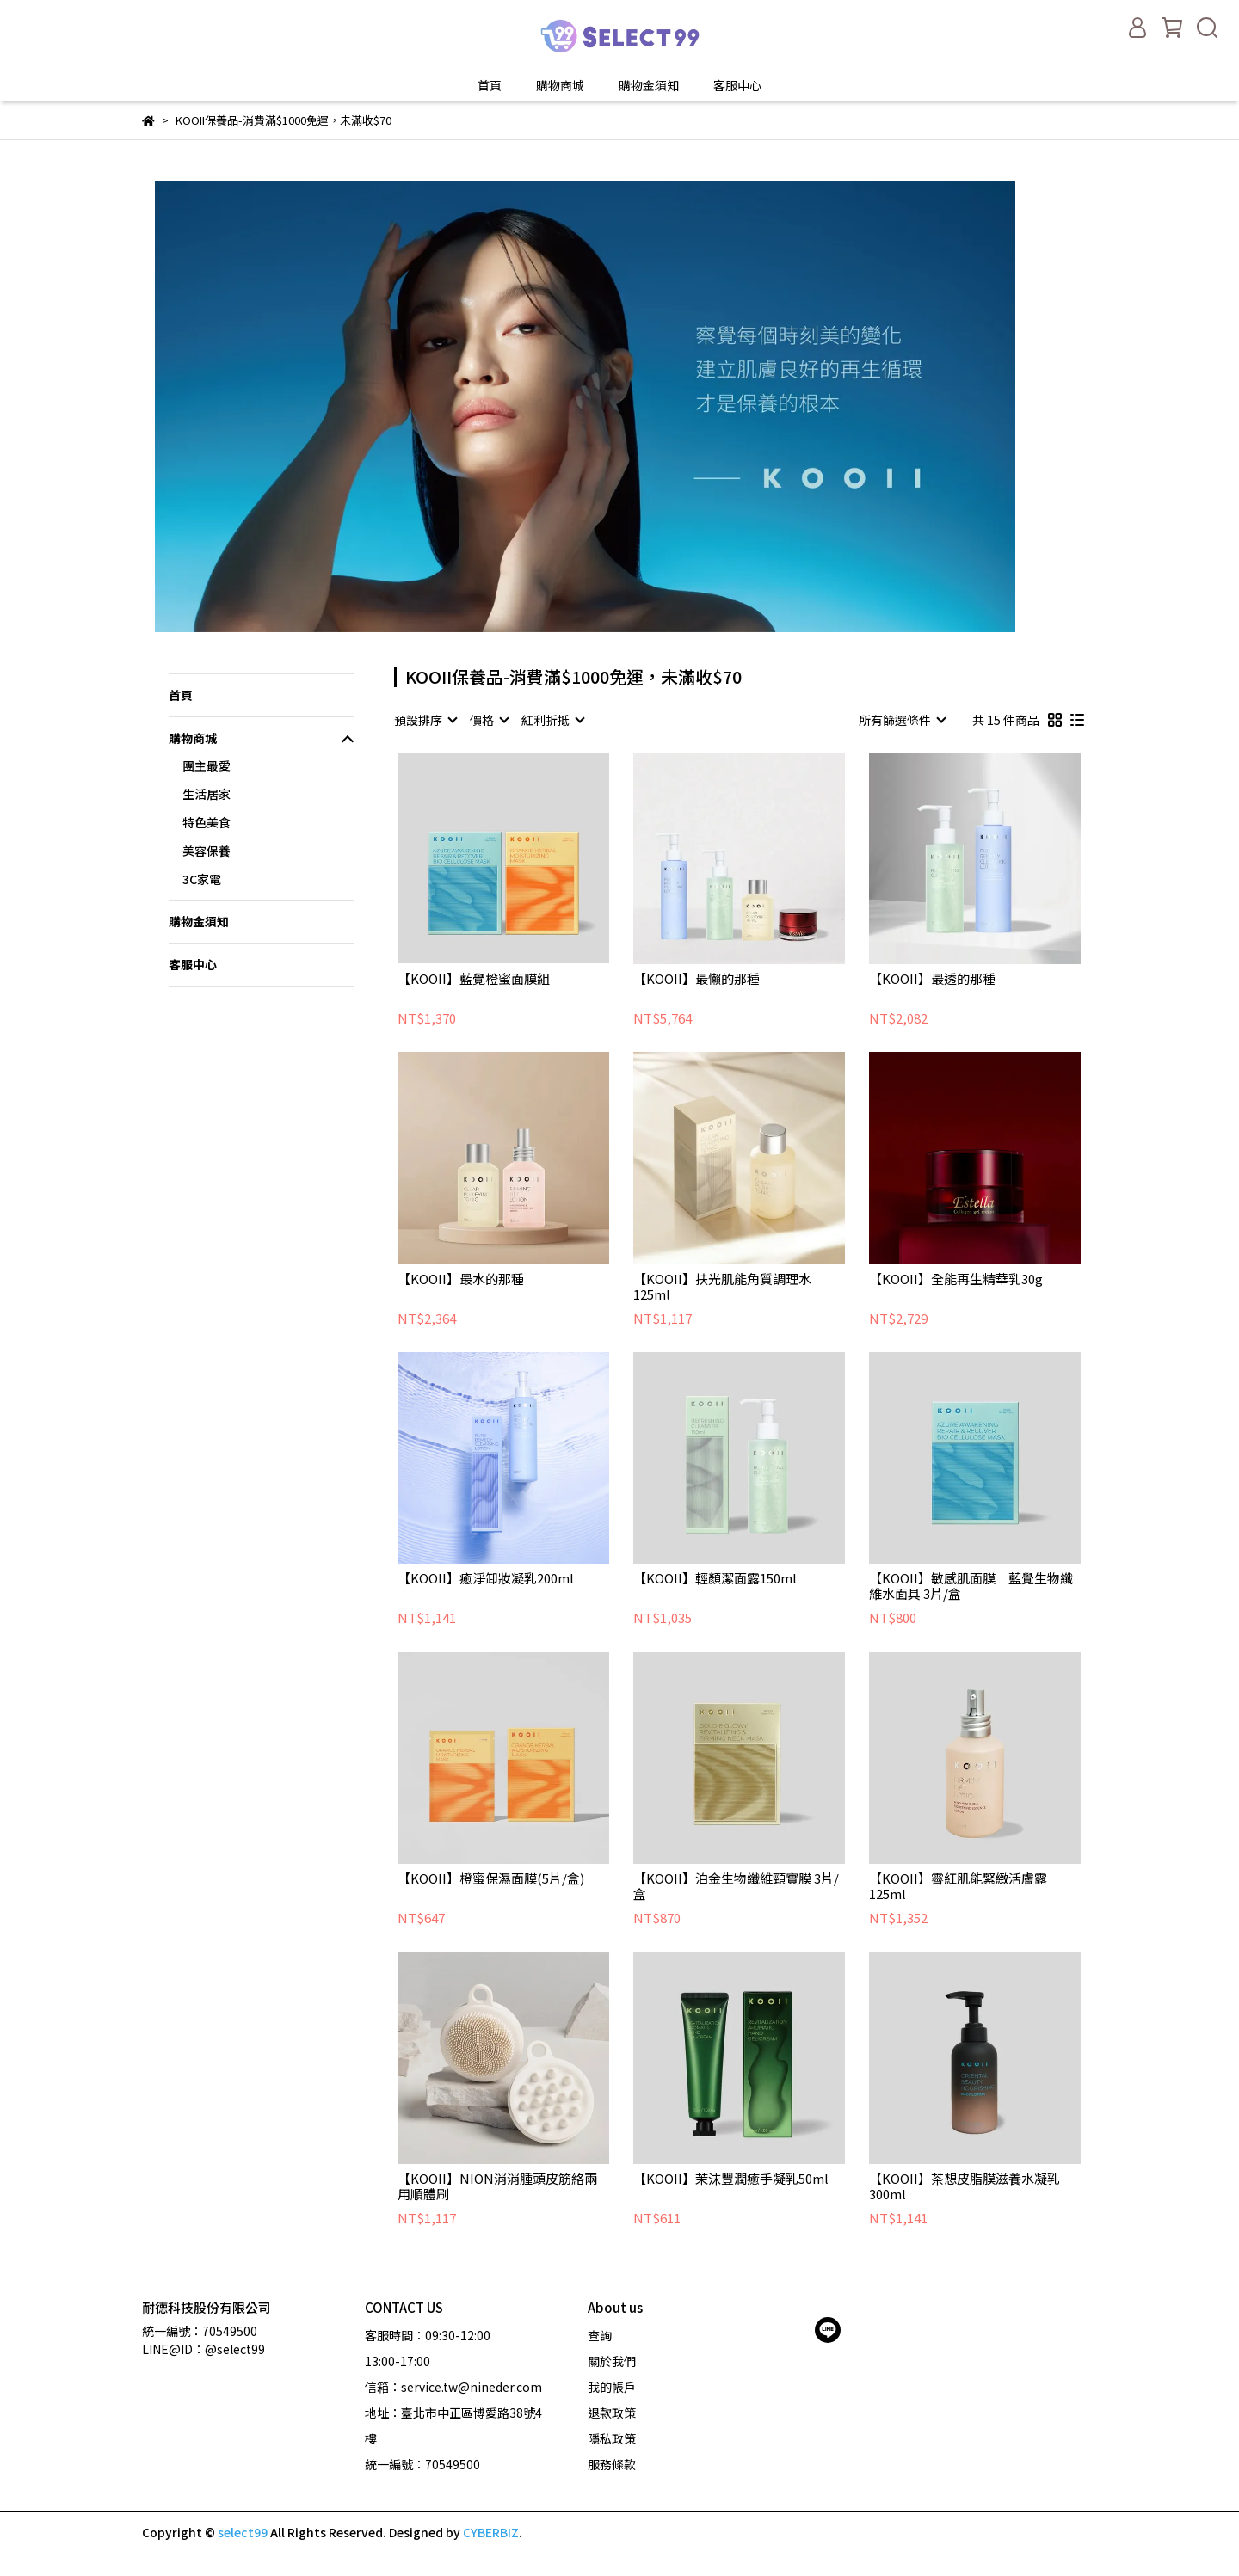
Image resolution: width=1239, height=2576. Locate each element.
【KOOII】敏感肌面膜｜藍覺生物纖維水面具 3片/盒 (971, 1586)
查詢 (600, 2335)
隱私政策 (612, 2438)
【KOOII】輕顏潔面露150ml (715, 1579)
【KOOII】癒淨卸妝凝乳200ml (486, 1579)
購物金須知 (649, 85)
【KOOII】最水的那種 (461, 1279)
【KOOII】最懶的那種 (696, 979)
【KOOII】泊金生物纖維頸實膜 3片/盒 (736, 1886)
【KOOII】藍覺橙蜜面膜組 (474, 979)
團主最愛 (206, 765)
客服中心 (737, 85)
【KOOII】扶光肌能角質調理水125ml (722, 1286)
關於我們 (612, 2361)
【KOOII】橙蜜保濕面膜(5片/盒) (491, 1879)
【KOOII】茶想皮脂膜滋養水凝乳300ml (964, 2186)
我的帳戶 (612, 2386)
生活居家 (206, 793)
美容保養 (206, 850)
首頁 (490, 85)
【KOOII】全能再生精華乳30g (956, 1279)
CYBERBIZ (491, 2532)
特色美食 (206, 822)
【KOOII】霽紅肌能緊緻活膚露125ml (958, 1886)
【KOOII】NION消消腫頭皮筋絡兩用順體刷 (497, 2186)
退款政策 (612, 2412)
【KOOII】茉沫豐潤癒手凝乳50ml (731, 2179)
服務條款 (612, 2464)
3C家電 (201, 879)
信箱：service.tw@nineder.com (453, 2386)
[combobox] (425, 719)
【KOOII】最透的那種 (932, 979)
